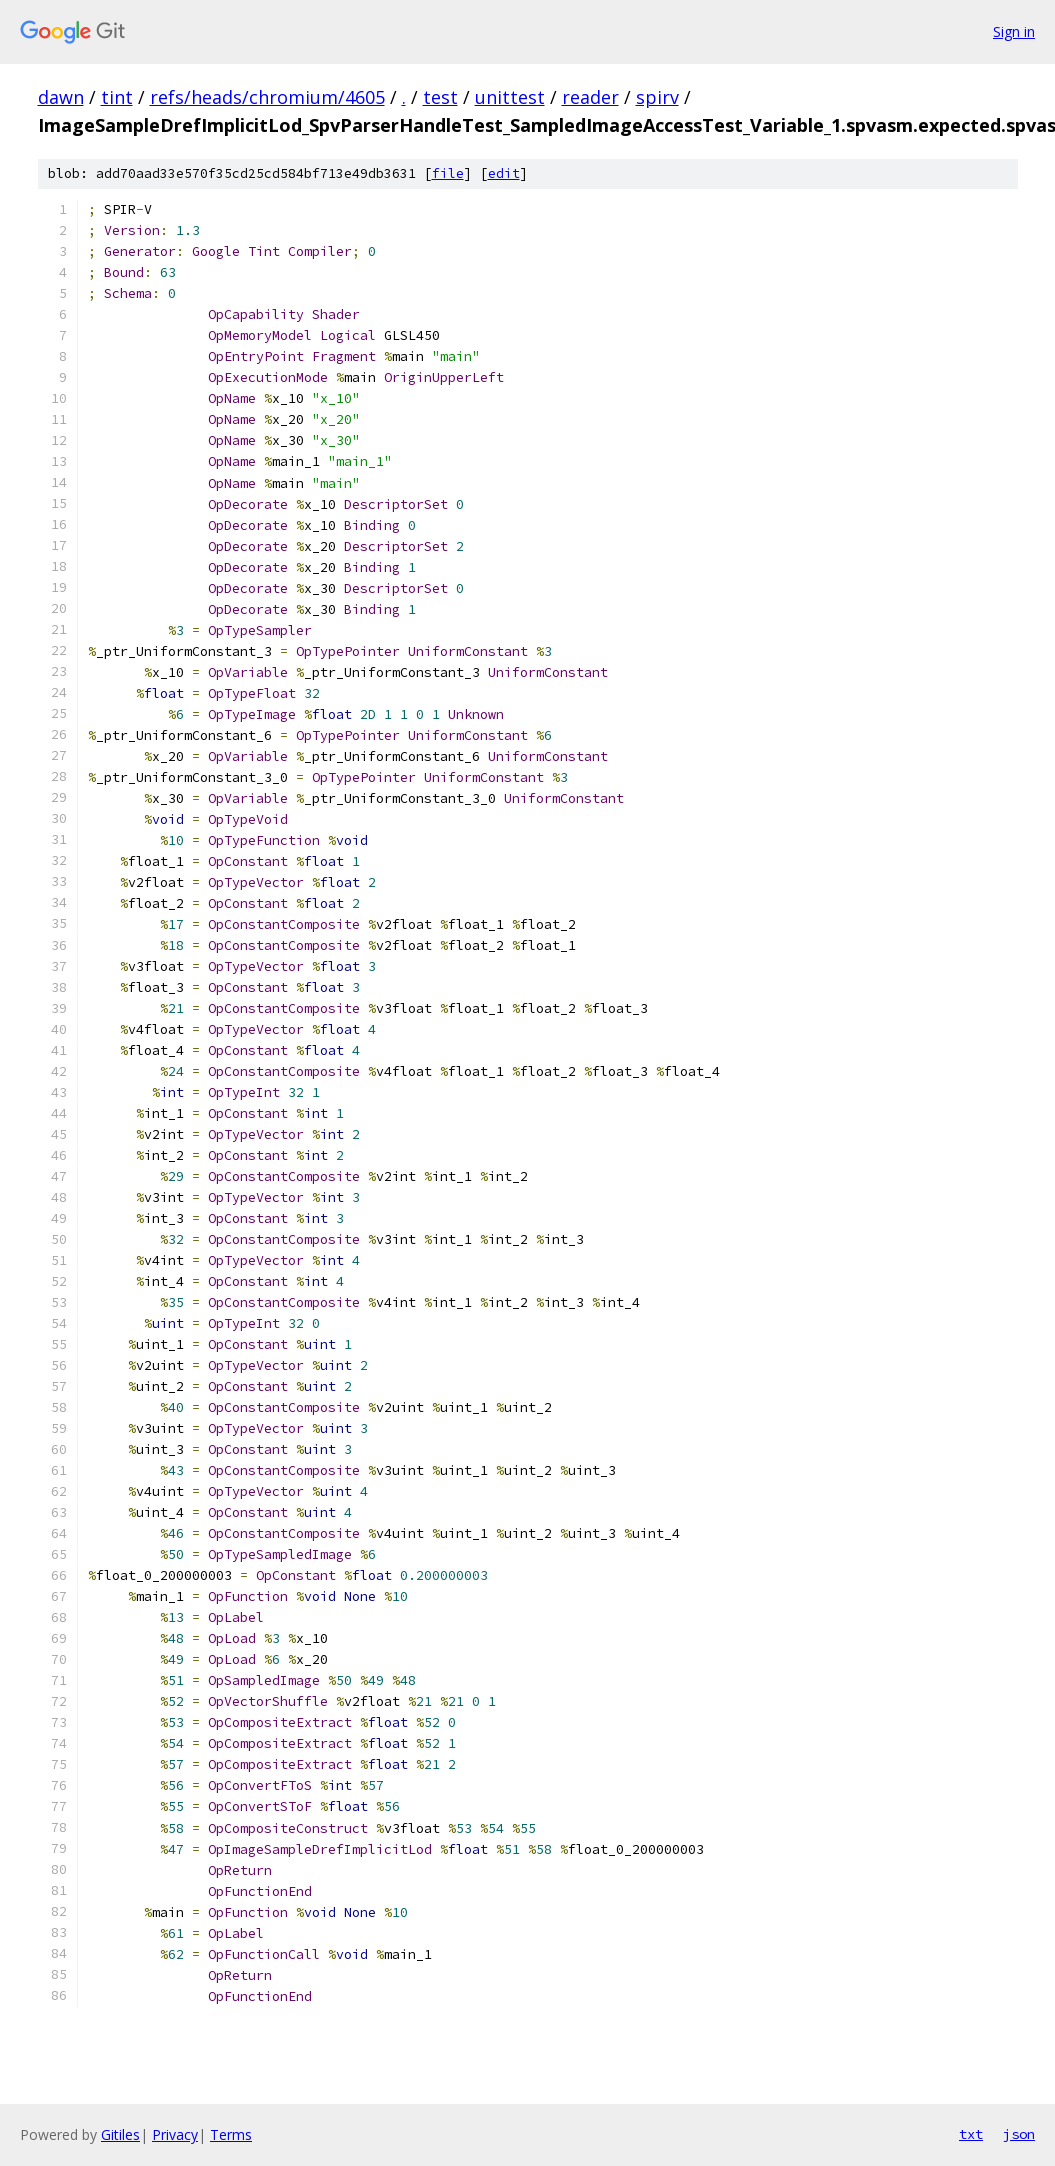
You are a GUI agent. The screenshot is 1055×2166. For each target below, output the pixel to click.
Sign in (1014, 31)
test (440, 97)
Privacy (175, 2134)
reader (590, 97)
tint (117, 97)
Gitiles (120, 2134)
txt (971, 2134)
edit (504, 173)
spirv (657, 97)
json (1019, 2134)
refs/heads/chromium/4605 (267, 97)
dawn (61, 97)
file (448, 173)
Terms (231, 2134)
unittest (510, 97)
